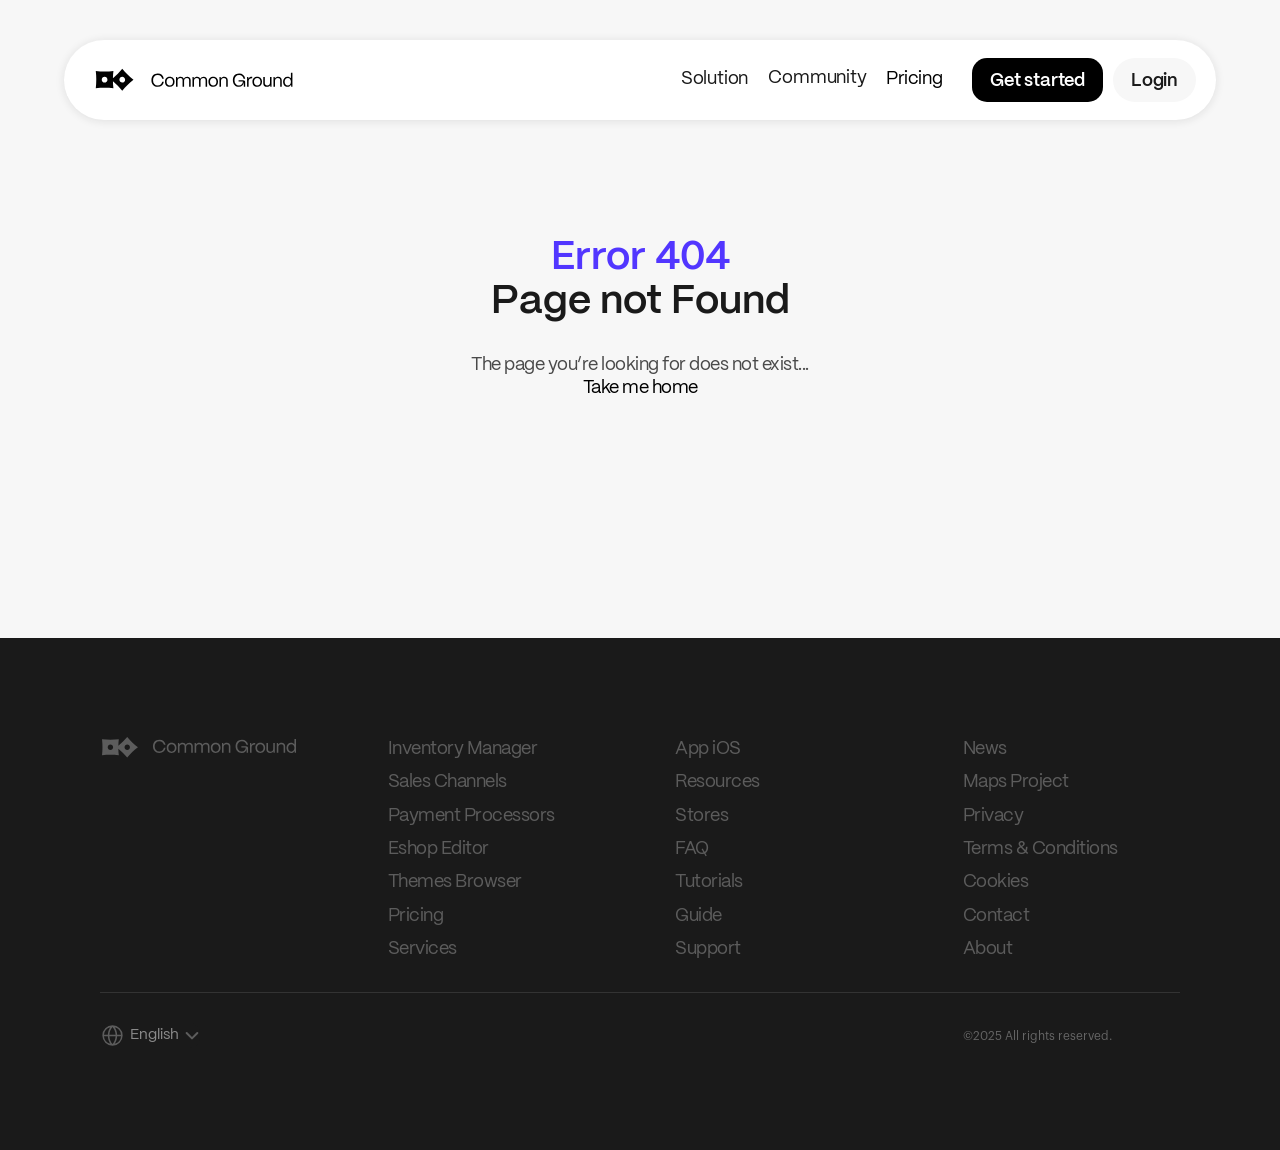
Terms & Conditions (1040, 849)
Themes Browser (455, 882)
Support (708, 949)
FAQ (692, 849)
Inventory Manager (463, 749)
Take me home (640, 388)
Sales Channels (447, 782)
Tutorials (709, 882)
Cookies (996, 882)
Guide (698, 916)
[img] (113, 80)
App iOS (708, 749)
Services (422, 949)
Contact (996, 916)
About (988, 949)
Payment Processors (471, 816)
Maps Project (1016, 782)
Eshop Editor (438, 849)
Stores (701, 816)
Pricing (914, 79)
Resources (717, 782)
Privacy (993, 816)
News (985, 749)
